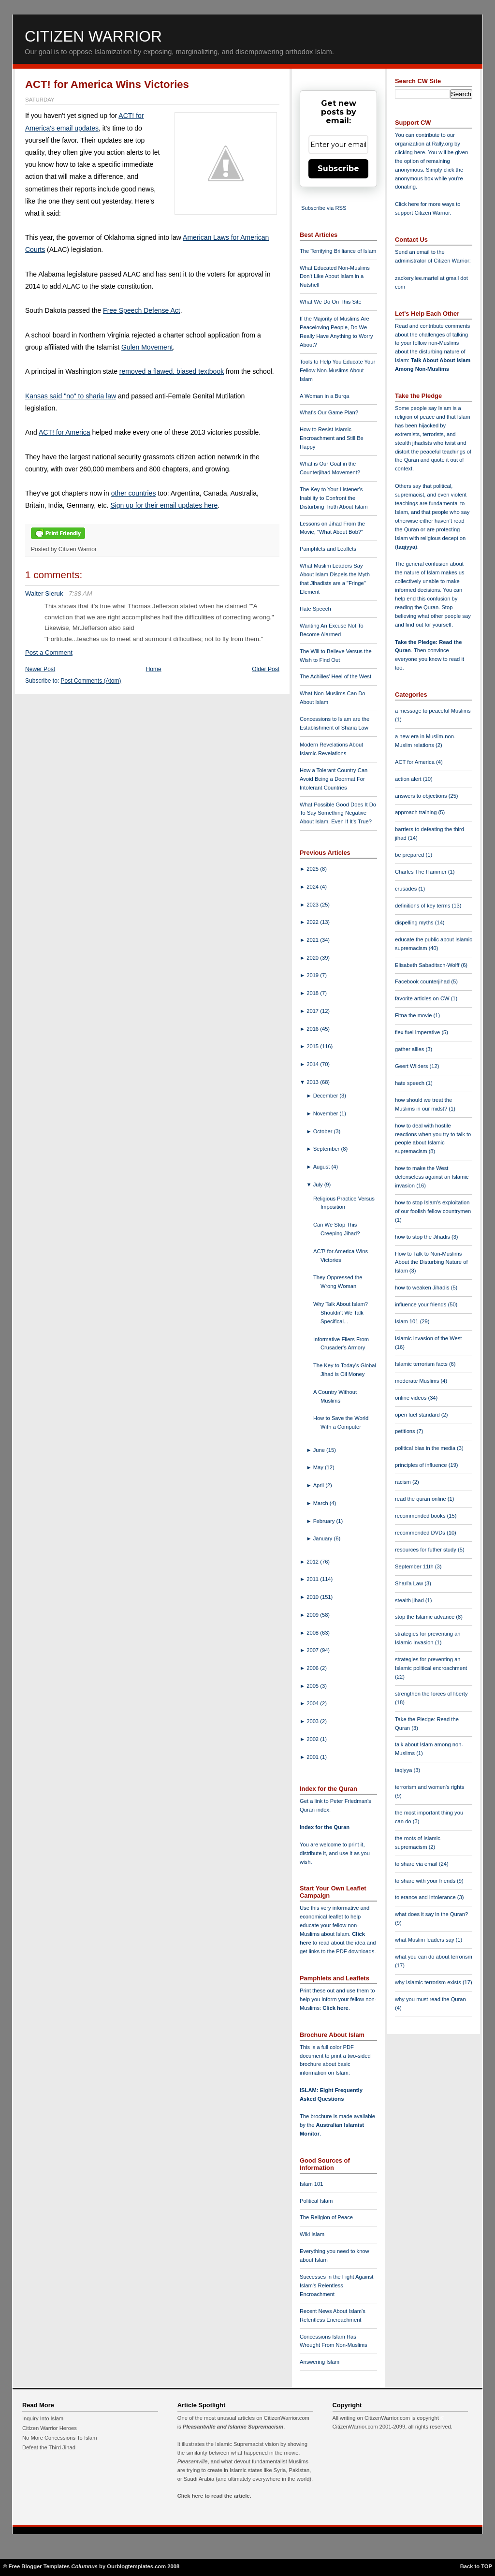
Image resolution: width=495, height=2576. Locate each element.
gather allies (410, 1049)
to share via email (417, 1864)
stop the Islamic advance (425, 1617)
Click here (335, 2008)
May (319, 1467)
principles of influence (422, 1465)
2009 (313, 1615)
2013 (313, 1082)
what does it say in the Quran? (431, 1914)
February (324, 1521)
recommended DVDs (421, 1533)
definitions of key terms (423, 905)
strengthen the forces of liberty (431, 1694)
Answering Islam (319, 2362)
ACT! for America (64, 432)
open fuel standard (418, 1415)
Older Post (265, 669)
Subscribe (338, 168)
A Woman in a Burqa (324, 396)
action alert (409, 779)
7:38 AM (80, 593)
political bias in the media (426, 1448)
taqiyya (406, 547)
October (323, 1131)
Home (153, 669)
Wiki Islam (312, 2234)
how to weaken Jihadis (423, 1287)
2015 (313, 1046)
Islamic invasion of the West (428, 1338)
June (319, 1450)
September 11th (415, 1566)
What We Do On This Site (331, 302)
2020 (313, 958)
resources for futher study (426, 1549)
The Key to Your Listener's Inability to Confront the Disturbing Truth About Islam (334, 498)
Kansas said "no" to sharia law (70, 396)
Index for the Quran (324, 1827)
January (323, 1538)
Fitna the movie (414, 1015)
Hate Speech (315, 609)
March (321, 1503)
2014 (313, 1064)
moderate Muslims (418, 1381)
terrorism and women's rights (429, 1787)
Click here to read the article (213, 2496)
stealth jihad (410, 1600)
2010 (313, 1597)
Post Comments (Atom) (91, 680)
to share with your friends (426, 1881)
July (318, 1184)
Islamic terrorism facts (422, 1364)
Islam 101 (311, 2184)
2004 (313, 1703)
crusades (407, 889)
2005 (313, 1686)
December (326, 1095)
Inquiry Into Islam (42, 2418)
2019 (313, 975)
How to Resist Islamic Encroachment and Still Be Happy (332, 438)
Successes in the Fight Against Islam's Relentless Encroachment (336, 2285)
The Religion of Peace (326, 2217)
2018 (313, 993)
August (322, 1167)
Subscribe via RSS (323, 208)
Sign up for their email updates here (164, 505)
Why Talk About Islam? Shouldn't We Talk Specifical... (340, 1312)
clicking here (410, 152)
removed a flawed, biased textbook (171, 371)
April (319, 1485)
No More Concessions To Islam (59, 2438)
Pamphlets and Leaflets (328, 549)
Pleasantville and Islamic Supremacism (233, 2427)
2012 (313, 1562)
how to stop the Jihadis (423, 1237)
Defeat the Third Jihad (48, 2447)
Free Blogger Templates (39, 2566)
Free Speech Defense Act (141, 310)
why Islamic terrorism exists (429, 1982)
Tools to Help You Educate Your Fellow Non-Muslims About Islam (337, 370)
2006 (313, 1668)
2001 (313, 1757)
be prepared (410, 855)
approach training (416, 812)
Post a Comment (49, 652)
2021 (313, 940)
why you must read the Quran (430, 1999)
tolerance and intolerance (426, 1897)
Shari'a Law (409, 1583)
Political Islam (316, 2201)
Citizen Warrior (93, 36)
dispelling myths (415, 922)
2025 (313, 869)
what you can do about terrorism (433, 1957)
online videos (411, 1398)
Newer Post (40, 669)
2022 (313, 922)
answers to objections (422, 796)
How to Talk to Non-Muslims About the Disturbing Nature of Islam (431, 1262)
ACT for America (415, 762)
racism (403, 1482)
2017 (313, 1011)
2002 (313, 1739)
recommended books (421, 1516)
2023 (313, 904)
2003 (313, 1721)
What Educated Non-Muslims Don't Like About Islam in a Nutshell (335, 276)
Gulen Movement (147, 347)
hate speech (410, 1083)
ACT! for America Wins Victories (107, 84)
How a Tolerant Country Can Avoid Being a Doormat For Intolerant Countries (333, 778)
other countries (133, 493)
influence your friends (421, 1304)
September (327, 1149)
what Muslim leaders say (425, 1940)
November (326, 1113)
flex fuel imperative (418, 1032)
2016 (313, 1029)
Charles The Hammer (421, 872)
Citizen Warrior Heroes (49, 2428)
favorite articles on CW (423, 998)
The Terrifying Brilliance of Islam (338, 251)
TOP (486, 2566)
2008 (313, 1633)
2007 (313, 1650)
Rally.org (442, 143)
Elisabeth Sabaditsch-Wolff (428, 965)
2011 (313, 1579)
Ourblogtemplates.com (136, 2566)
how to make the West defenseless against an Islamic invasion (431, 1176)
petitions (406, 1431)
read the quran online (421, 1499)
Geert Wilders (412, 1066)
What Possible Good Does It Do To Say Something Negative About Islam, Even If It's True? (338, 813)
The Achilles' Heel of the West (335, 676)
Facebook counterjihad (423, 981)
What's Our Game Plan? (329, 412)
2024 (313, 887)
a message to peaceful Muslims (433, 711)
